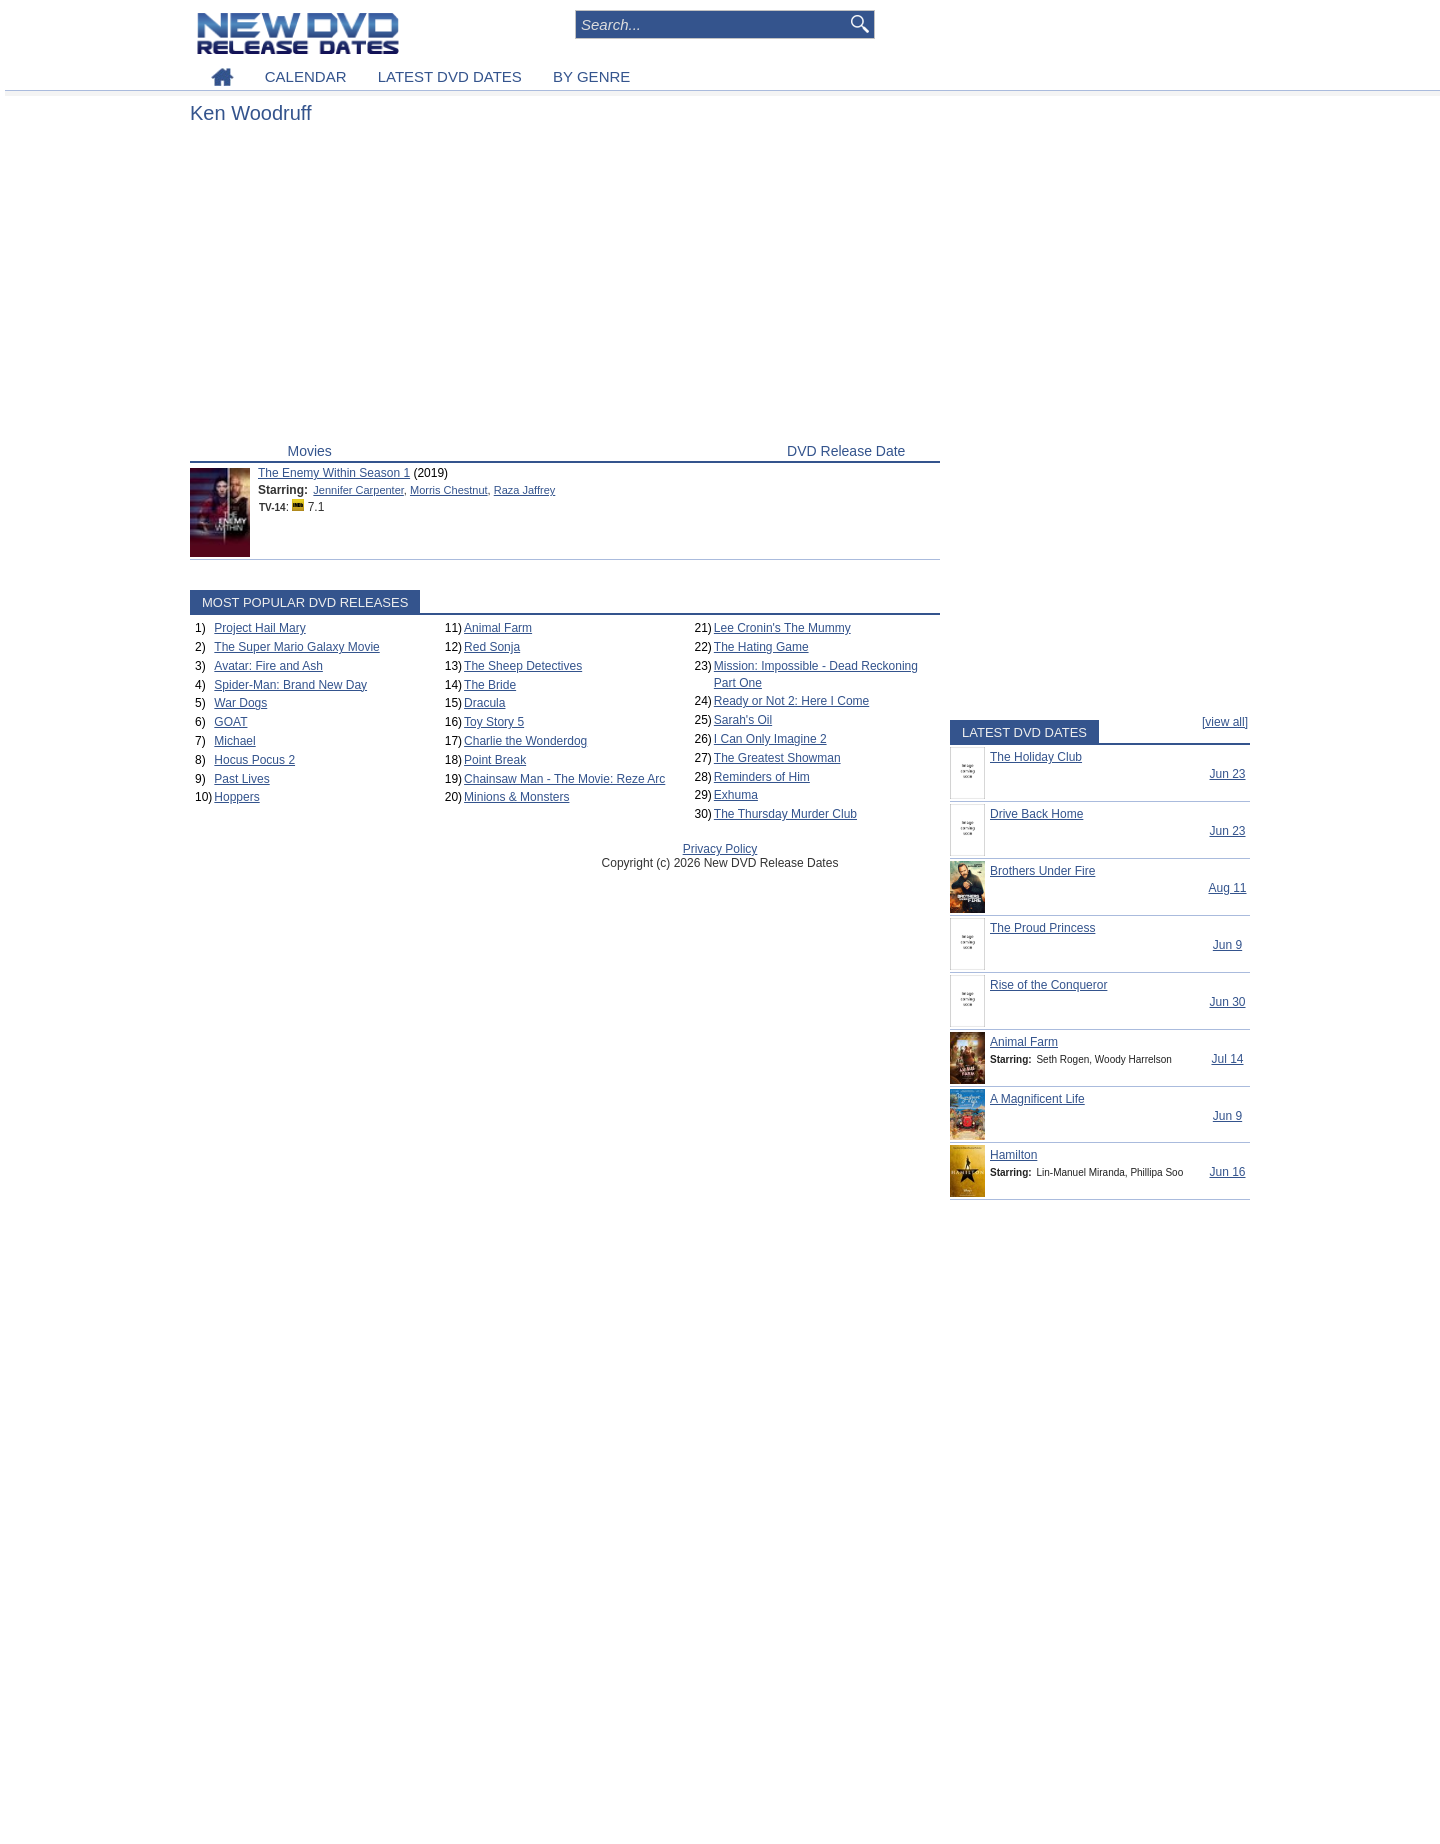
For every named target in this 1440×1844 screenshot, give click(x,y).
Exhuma (736, 795)
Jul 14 (1227, 1059)
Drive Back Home (1036, 814)
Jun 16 (1227, 1172)
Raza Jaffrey (525, 490)
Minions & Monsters (516, 797)
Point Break (495, 760)
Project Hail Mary (259, 628)
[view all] (1225, 722)
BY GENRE (591, 76)
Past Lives (241, 779)
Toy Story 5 (494, 722)
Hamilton (1013, 1155)
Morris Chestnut (449, 490)
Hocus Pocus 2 (254, 760)
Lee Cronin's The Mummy (782, 628)
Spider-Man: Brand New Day (290, 685)
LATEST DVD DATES (450, 76)
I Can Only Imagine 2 (770, 739)
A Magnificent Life (1037, 1099)
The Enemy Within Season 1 (334, 473)
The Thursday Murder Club (785, 814)
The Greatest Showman (777, 758)
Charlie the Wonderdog (525, 741)
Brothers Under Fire (1042, 871)
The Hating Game (761, 647)
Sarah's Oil (743, 720)
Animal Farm (498, 628)
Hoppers (236, 797)
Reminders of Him (762, 777)
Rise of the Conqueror (1048, 985)
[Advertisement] (565, 288)
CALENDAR (306, 76)
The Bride (490, 685)
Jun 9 (1227, 945)
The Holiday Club (1036, 757)
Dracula (484, 703)
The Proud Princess (1042, 928)
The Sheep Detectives (523, 666)
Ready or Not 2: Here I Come (791, 701)
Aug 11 (1227, 888)
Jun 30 (1227, 1002)
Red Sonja (492, 647)
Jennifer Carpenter (358, 490)
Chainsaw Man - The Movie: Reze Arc (564, 779)
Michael (234, 741)
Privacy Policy (720, 849)
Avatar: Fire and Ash (268, 666)
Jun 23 (1227, 774)
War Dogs (240, 703)
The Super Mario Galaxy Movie (296, 647)
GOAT (230, 722)
